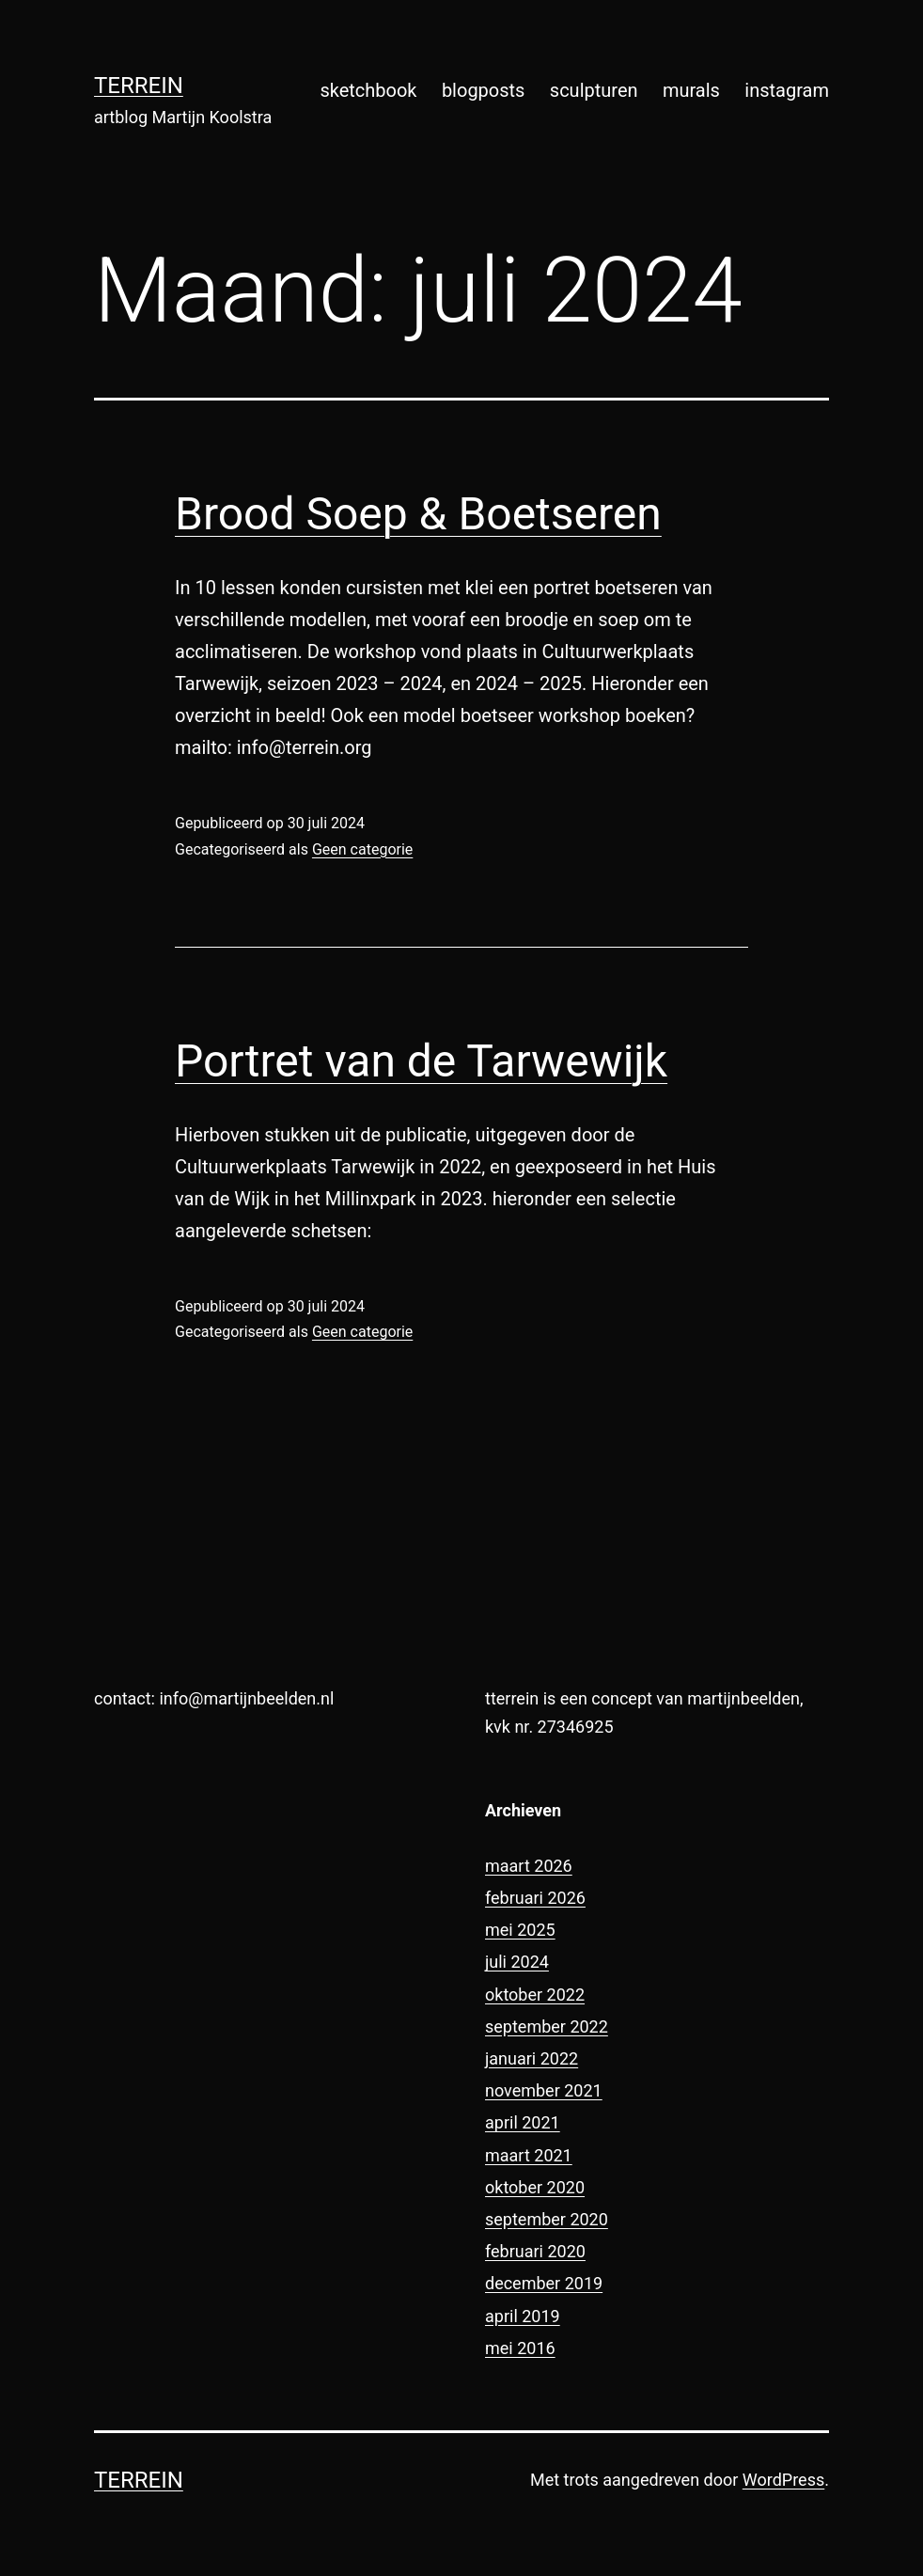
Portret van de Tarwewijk (421, 1061)
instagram (786, 90)
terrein (138, 85)
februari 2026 (535, 1898)
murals (691, 90)
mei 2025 (520, 1930)
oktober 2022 (535, 1994)
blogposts (483, 90)
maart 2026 (528, 1866)
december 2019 (543, 2283)
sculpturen (594, 90)
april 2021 (522, 2122)
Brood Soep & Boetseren (418, 514)
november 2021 (543, 2090)
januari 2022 (531, 2058)
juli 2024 (517, 1961)
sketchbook (368, 90)
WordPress (783, 2480)
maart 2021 (528, 2155)
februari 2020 (535, 2251)
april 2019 (522, 2316)
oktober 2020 (535, 2187)
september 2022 (546, 2026)
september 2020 (546, 2219)
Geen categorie (362, 849)
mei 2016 (520, 2348)
